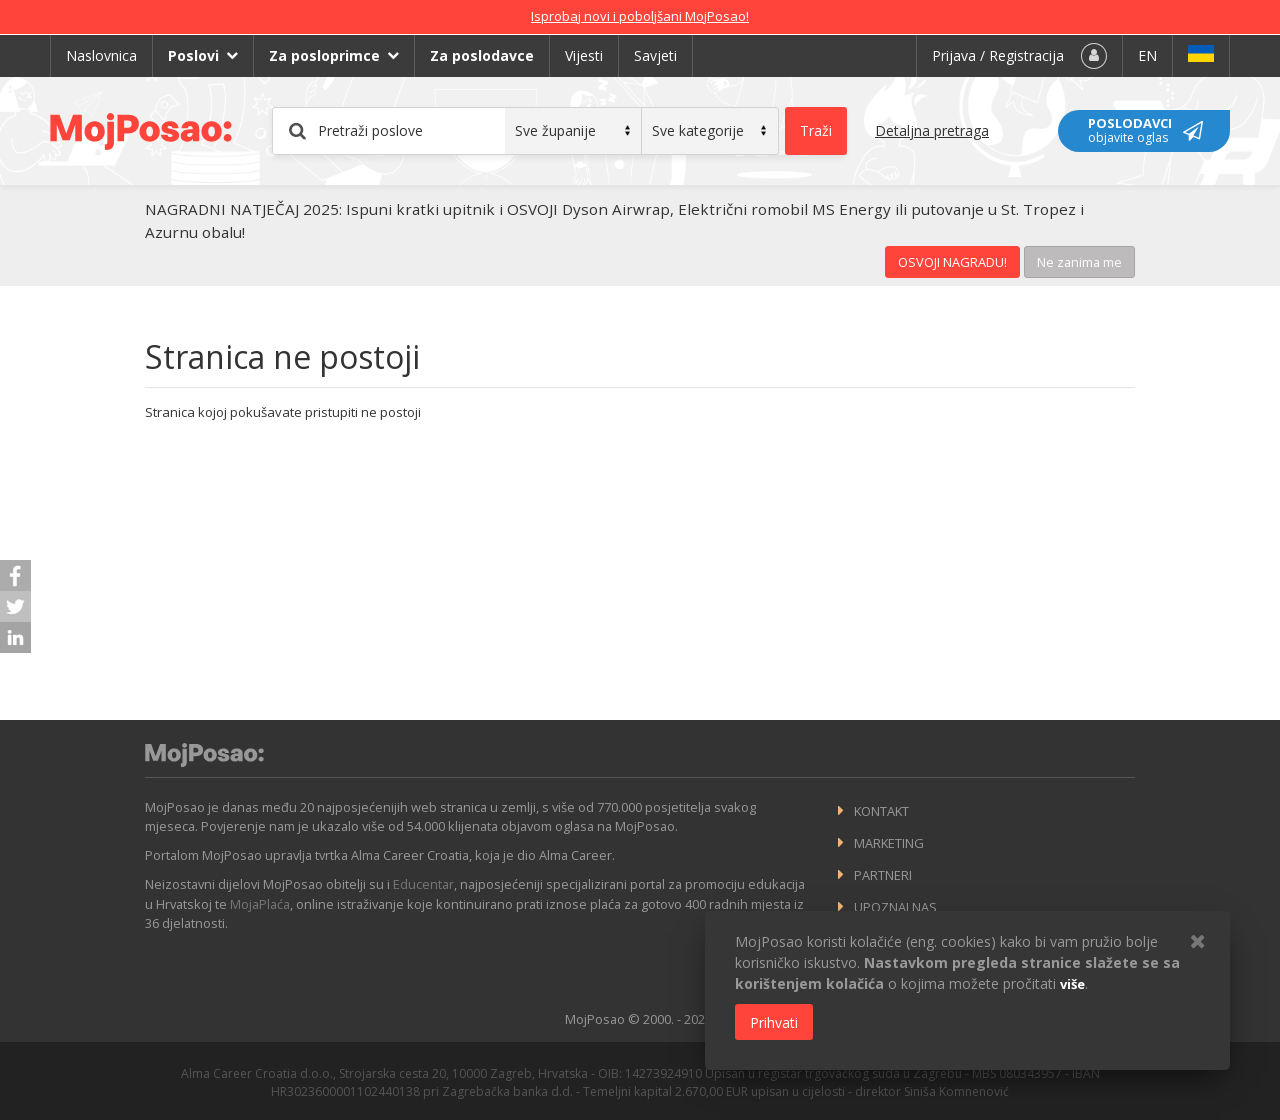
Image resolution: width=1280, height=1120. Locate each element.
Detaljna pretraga (932, 130)
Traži (816, 130)
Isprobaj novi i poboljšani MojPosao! (640, 16)
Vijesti (584, 55)
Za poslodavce (482, 55)
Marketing (889, 843)
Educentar (423, 884)
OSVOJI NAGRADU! (952, 262)
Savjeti (655, 55)
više (1072, 984)
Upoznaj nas (895, 907)
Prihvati (774, 1022)
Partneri (883, 875)
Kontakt (881, 811)
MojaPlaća (260, 904)
